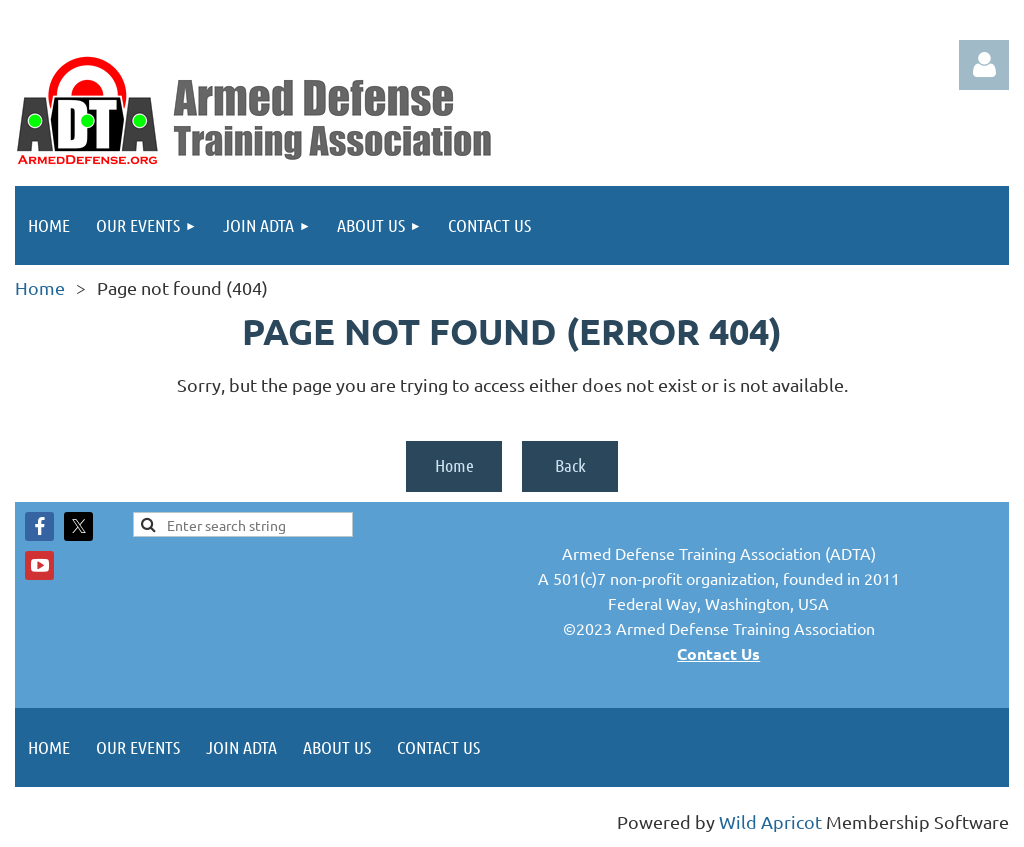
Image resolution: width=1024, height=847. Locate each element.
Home (40, 287)
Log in (984, 65)
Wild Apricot (770, 821)
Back (570, 465)
